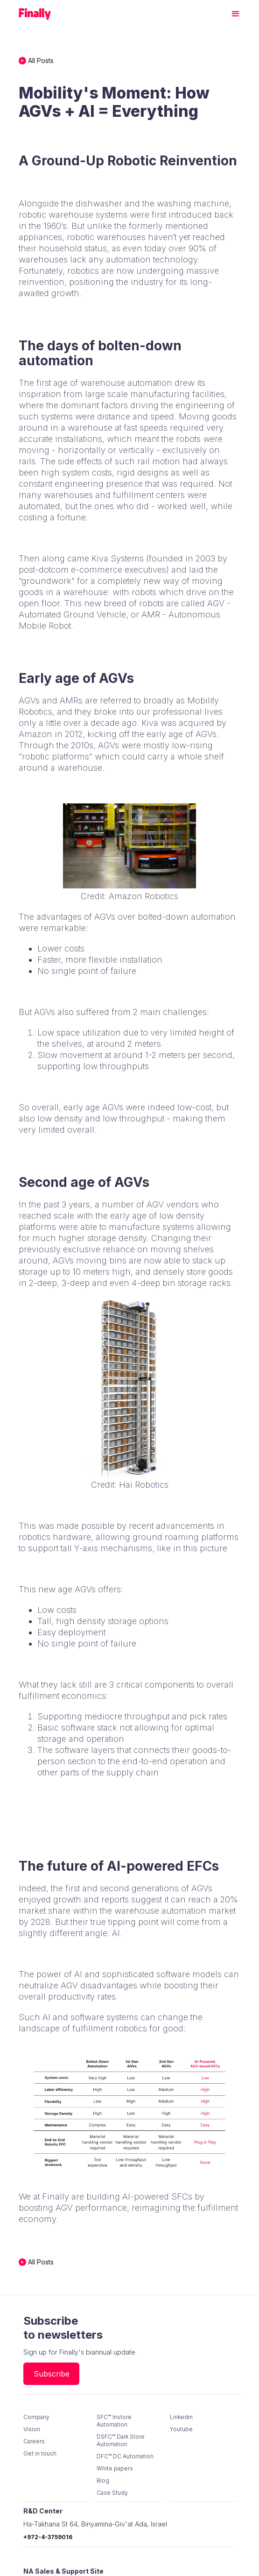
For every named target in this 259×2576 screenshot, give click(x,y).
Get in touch (39, 2453)
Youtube (181, 2429)
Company (36, 2416)
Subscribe (52, 2373)
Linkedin (181, 2416)
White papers (115, 2468)
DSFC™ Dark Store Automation (121, 2440)
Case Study (112, 2492)
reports (115, 1899)
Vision (31, 2429)
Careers (34, 2441)
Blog (103, 2480)
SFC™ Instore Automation (114, 2420)
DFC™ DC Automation (125, 2456)
